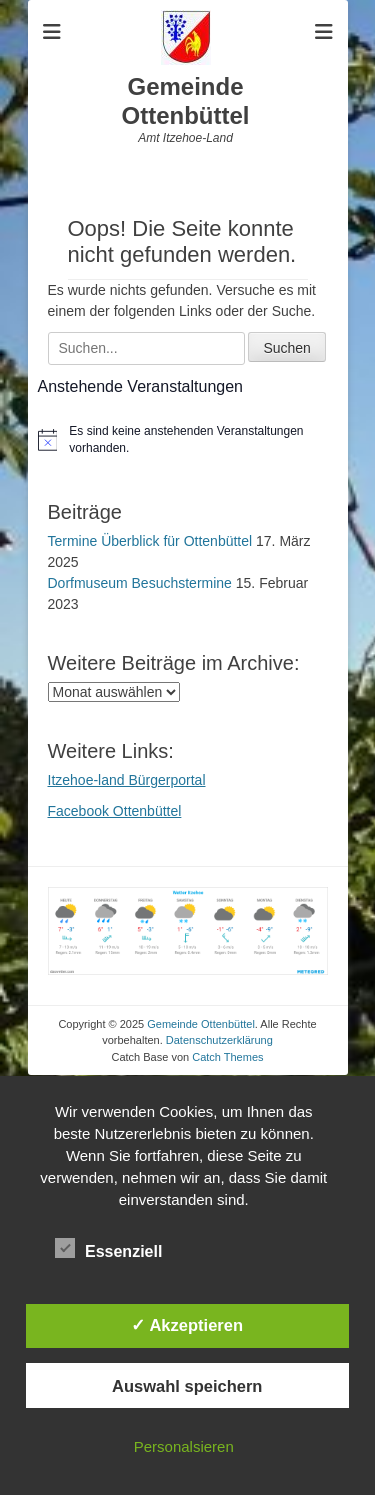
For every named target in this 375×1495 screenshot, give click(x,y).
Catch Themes (227, 1057)
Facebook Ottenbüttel (115, 811)
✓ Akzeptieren (187, 1325)
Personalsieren (184, 1446)
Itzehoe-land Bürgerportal (127, 780)
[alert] (188, 439)
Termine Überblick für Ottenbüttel (150, 541)
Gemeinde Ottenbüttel (186, 101)
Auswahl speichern (187, 1386)
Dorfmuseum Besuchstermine (140, 583)
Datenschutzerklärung (219, 1040)
